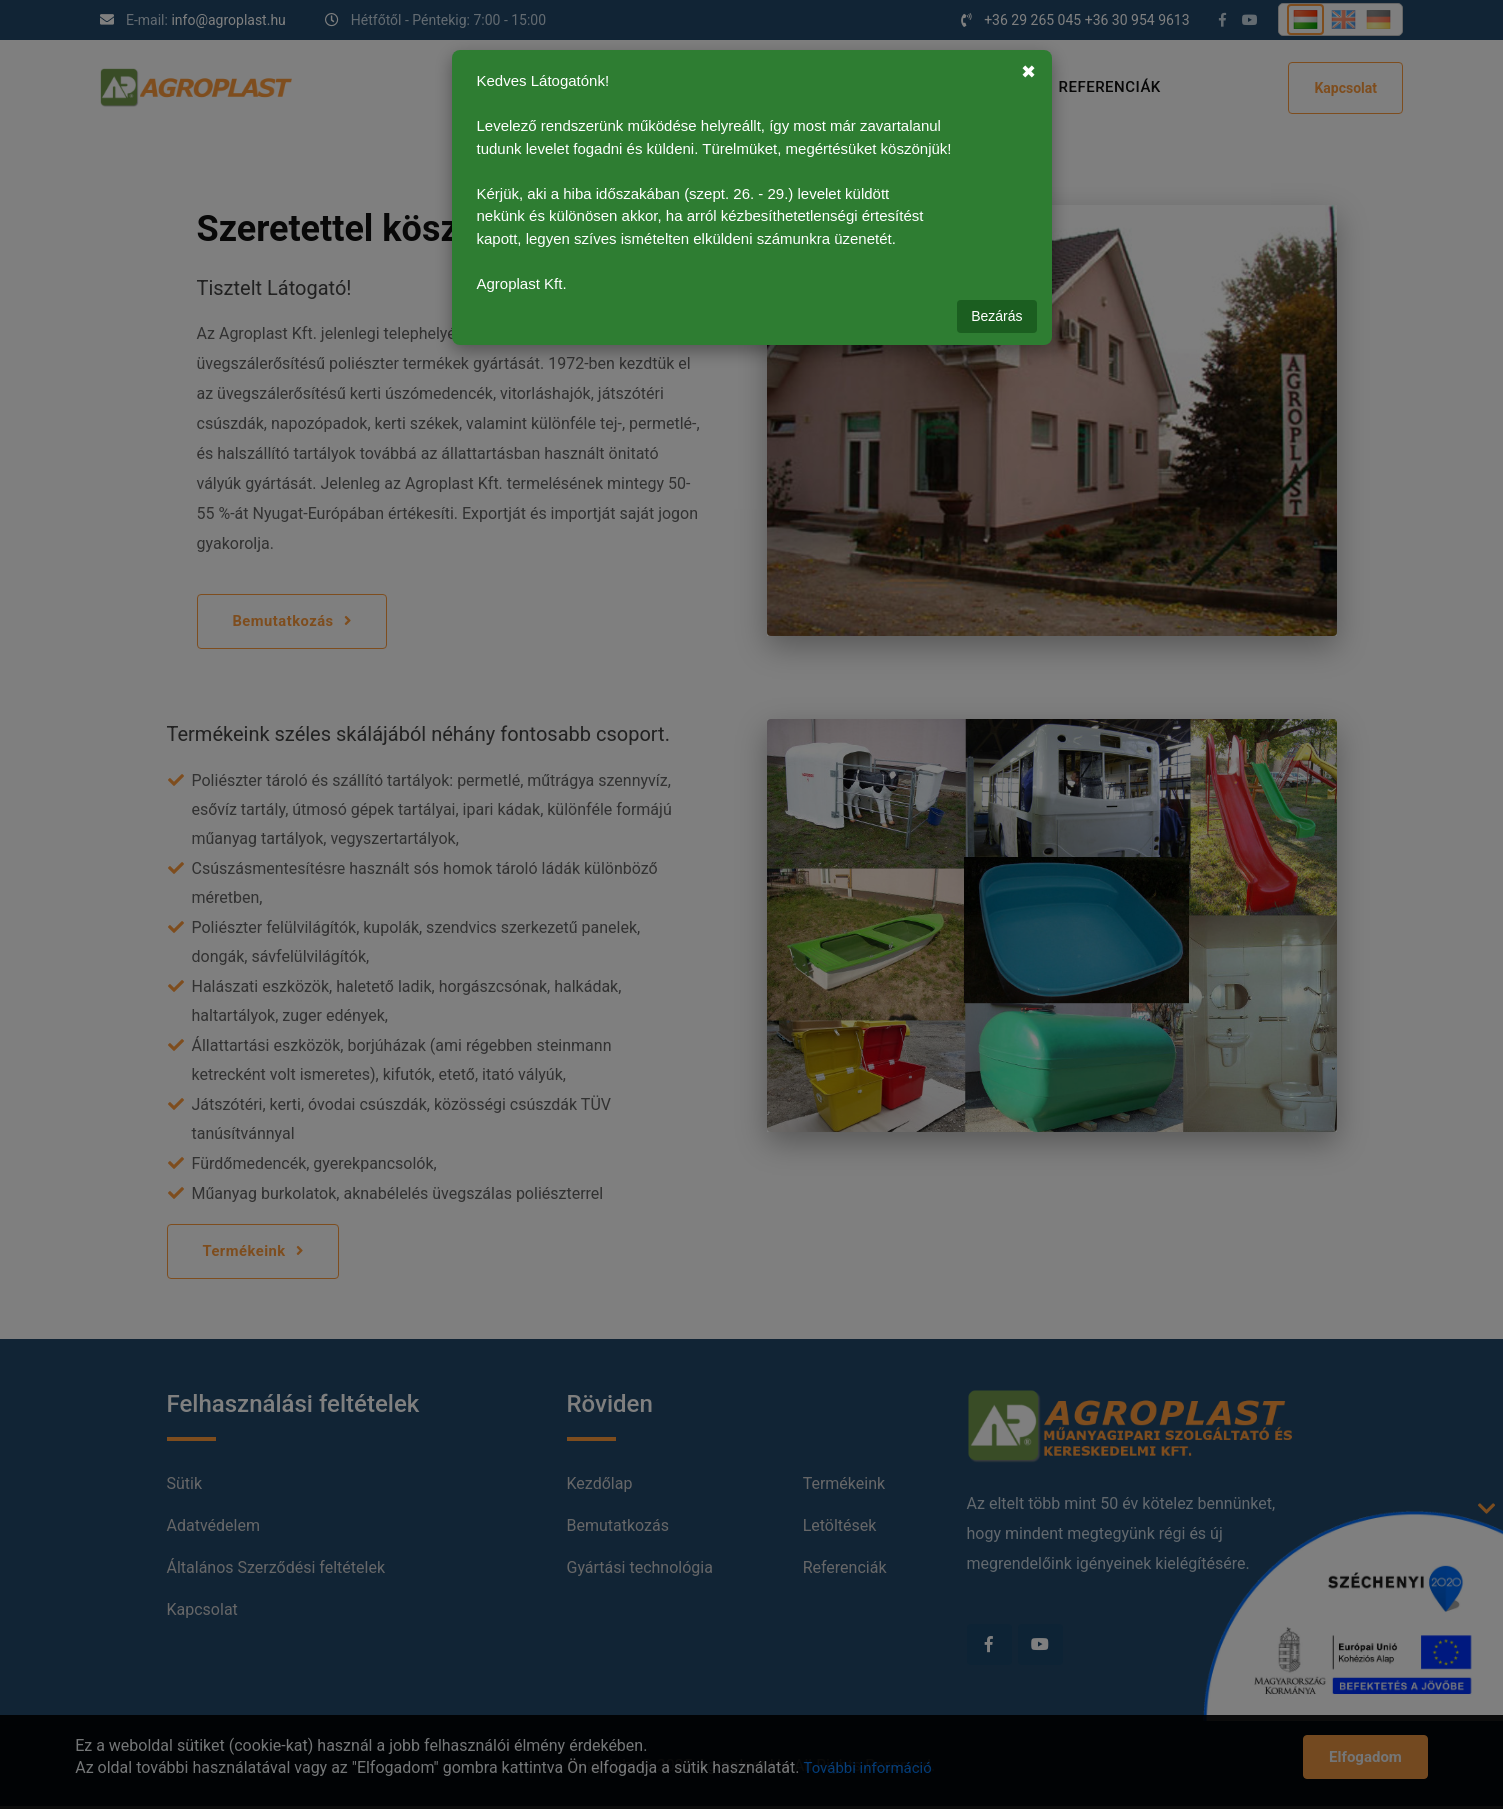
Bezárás (996, 316)
